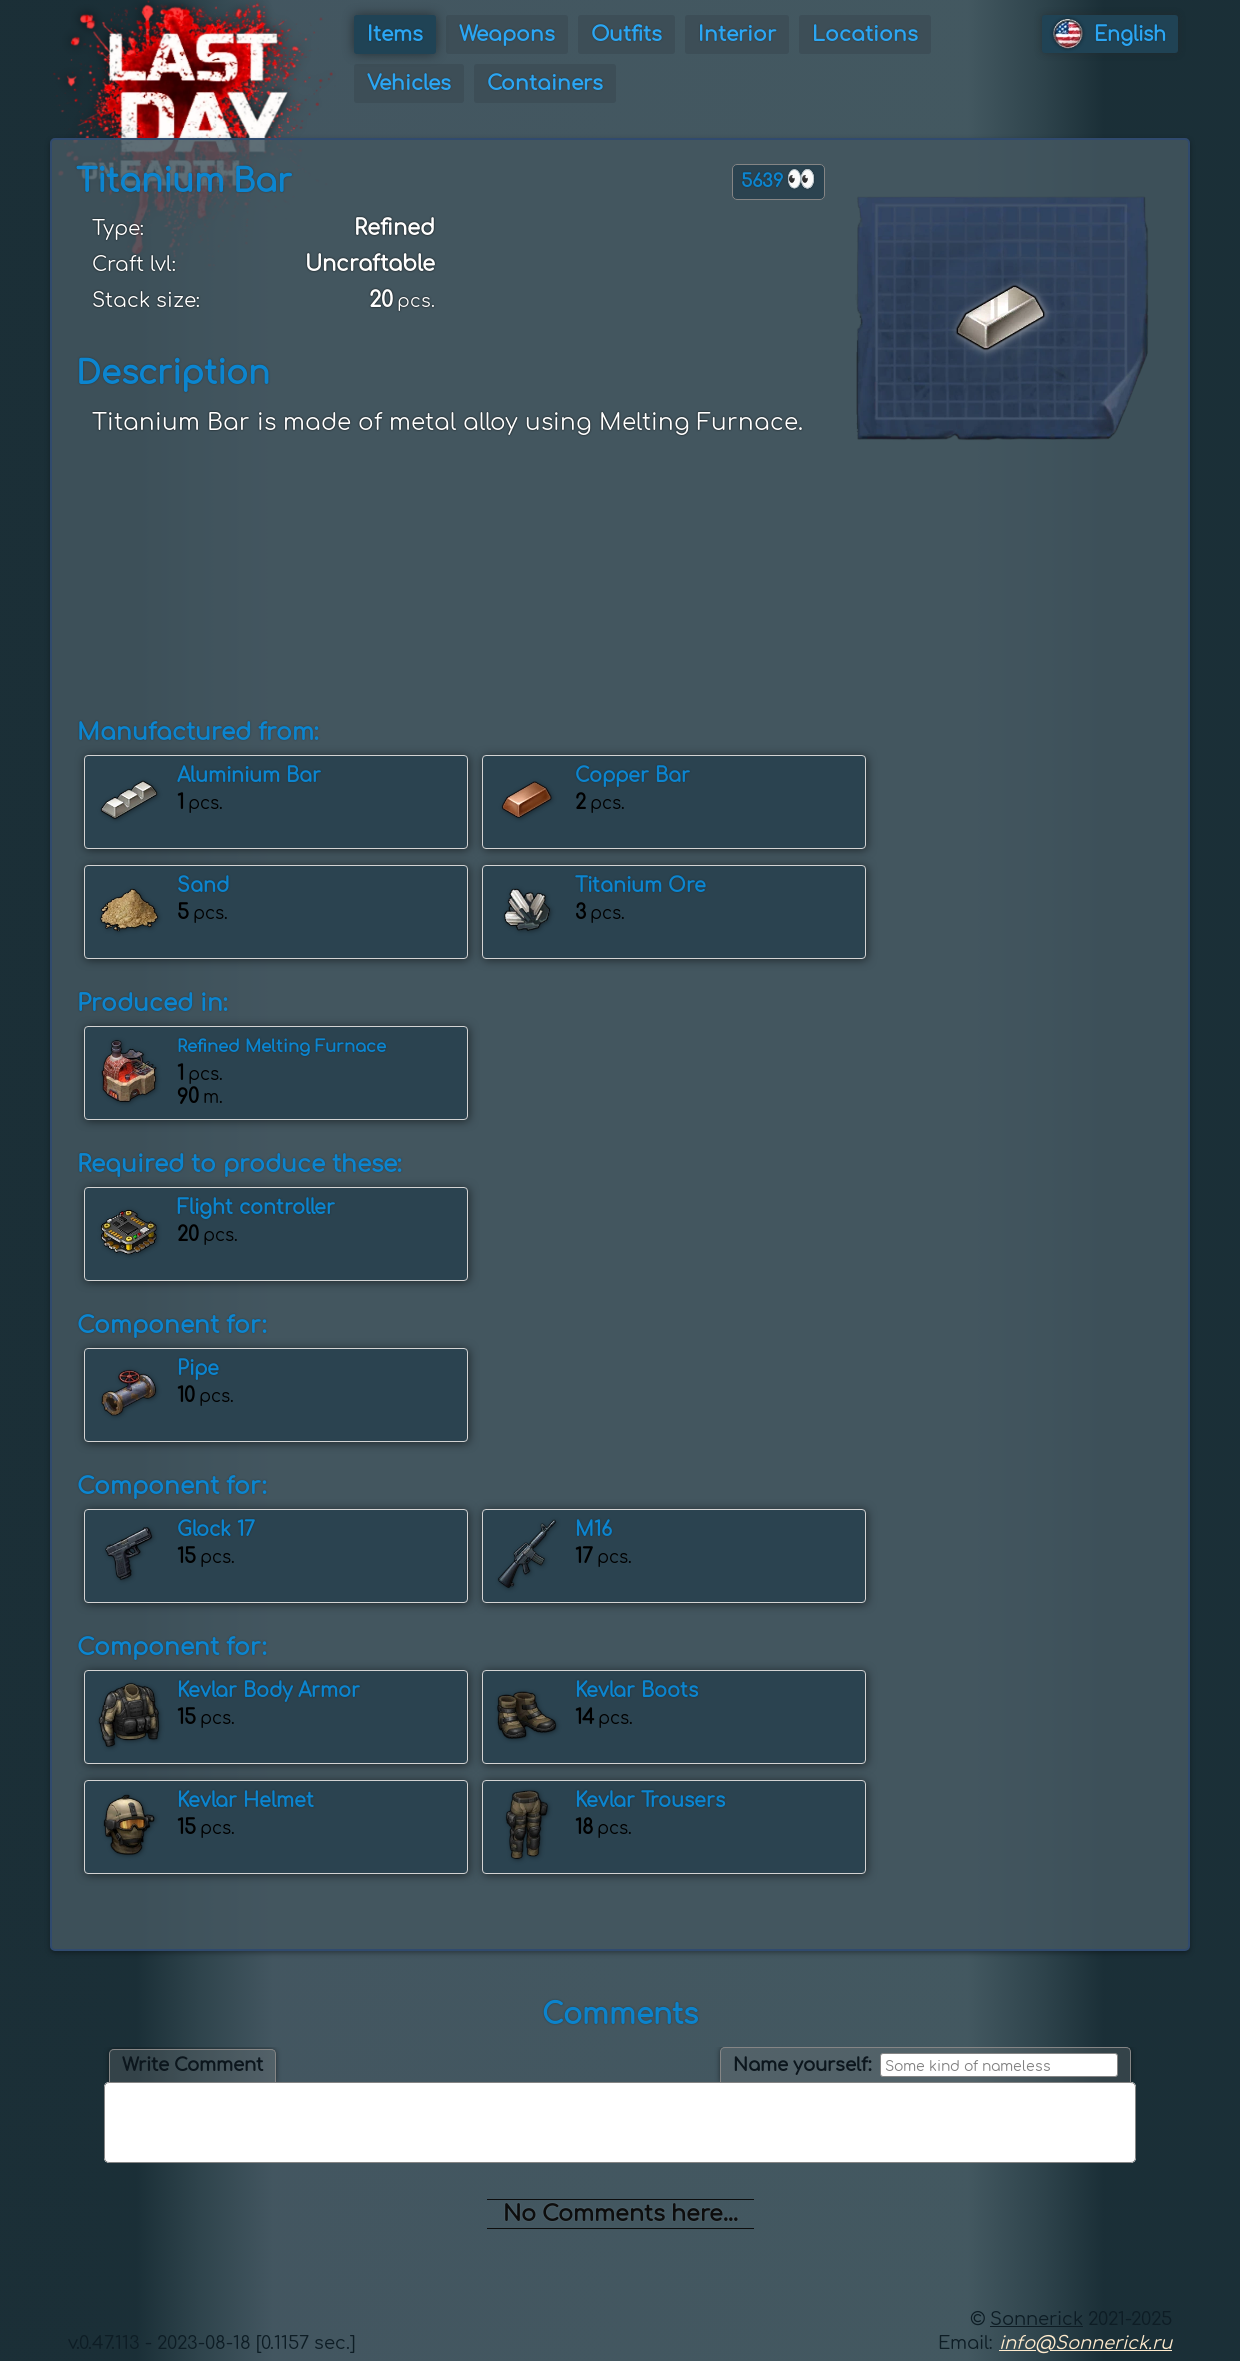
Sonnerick (1036, 2319)
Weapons (507, 34)
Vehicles (409, 83)
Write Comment (192, 2065)
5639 (778, 179)
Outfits (626, 34)
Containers (545, 83)
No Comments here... (620, 2214)
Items (395, 34)
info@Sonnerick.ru (1085, 2343)
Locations (865, 34)
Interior (737, 34)
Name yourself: (802, 2065)
